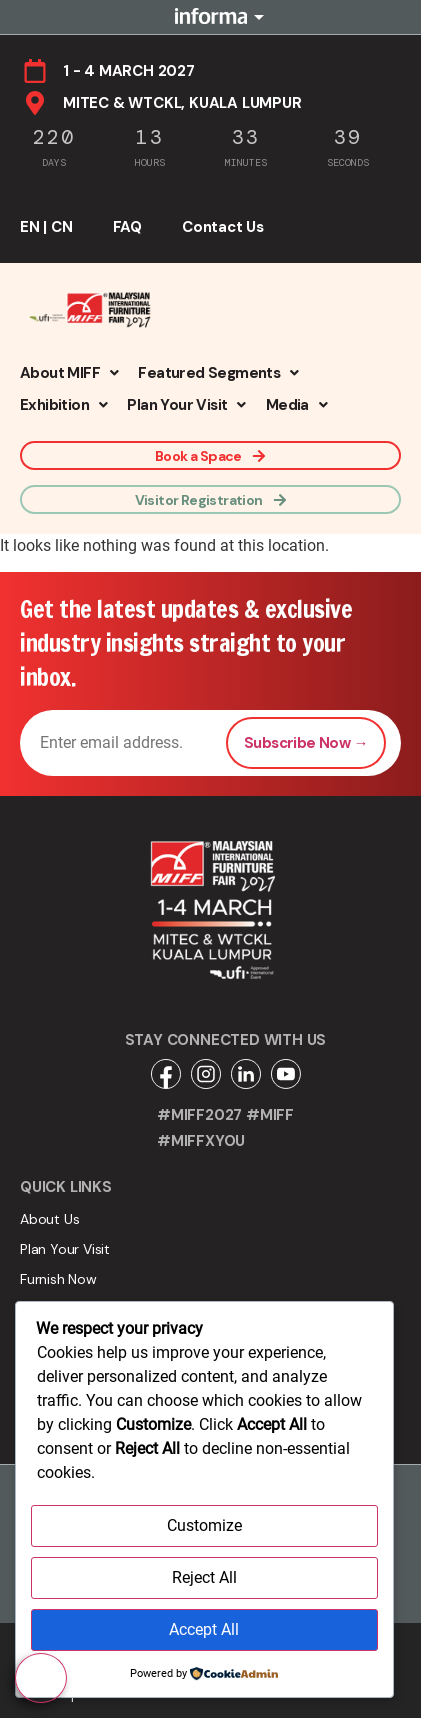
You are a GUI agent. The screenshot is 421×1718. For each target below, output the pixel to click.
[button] (69, 373)
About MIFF (69, 373)
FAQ (127, 227)
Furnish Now (58, 1279)
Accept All (204, 1629)
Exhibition (63, 405)
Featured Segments (218, 373)
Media (296, 405)
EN (30, 227)
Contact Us (223, 227)
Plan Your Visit (186, 405)
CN (62, 227)
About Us (49, 1219)
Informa (211, 17)
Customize (204, 1525)
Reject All (204, 1577)
